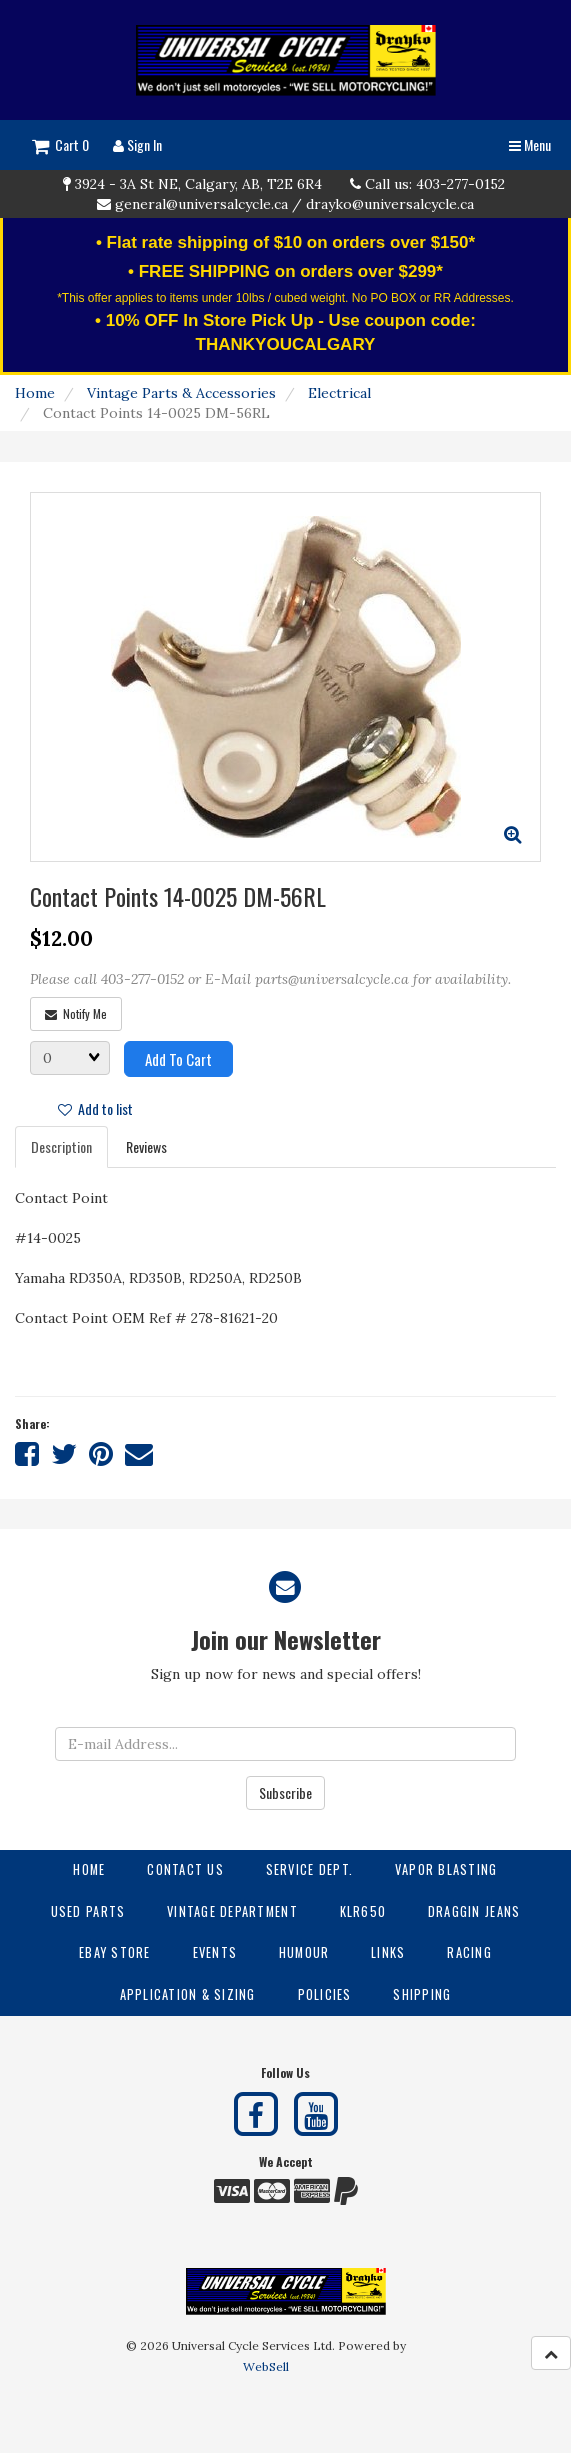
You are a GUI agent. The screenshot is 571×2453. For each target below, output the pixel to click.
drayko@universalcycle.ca (390, 204)
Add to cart (178, 1059)
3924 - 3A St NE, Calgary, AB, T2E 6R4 (198, 184)
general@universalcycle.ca (201, 204)
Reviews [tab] (146, 1146)
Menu (530, 144)
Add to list (95, 1108)
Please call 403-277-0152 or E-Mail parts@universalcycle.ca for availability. (270, 979)
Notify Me (76, 1013)
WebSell (266, 2366)
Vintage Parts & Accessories (181, 393)
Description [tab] (61, 1146)
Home (35, 393)
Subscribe (285, 1792)
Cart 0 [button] (60, 144)
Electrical (339, 393)
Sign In (137, 144)
